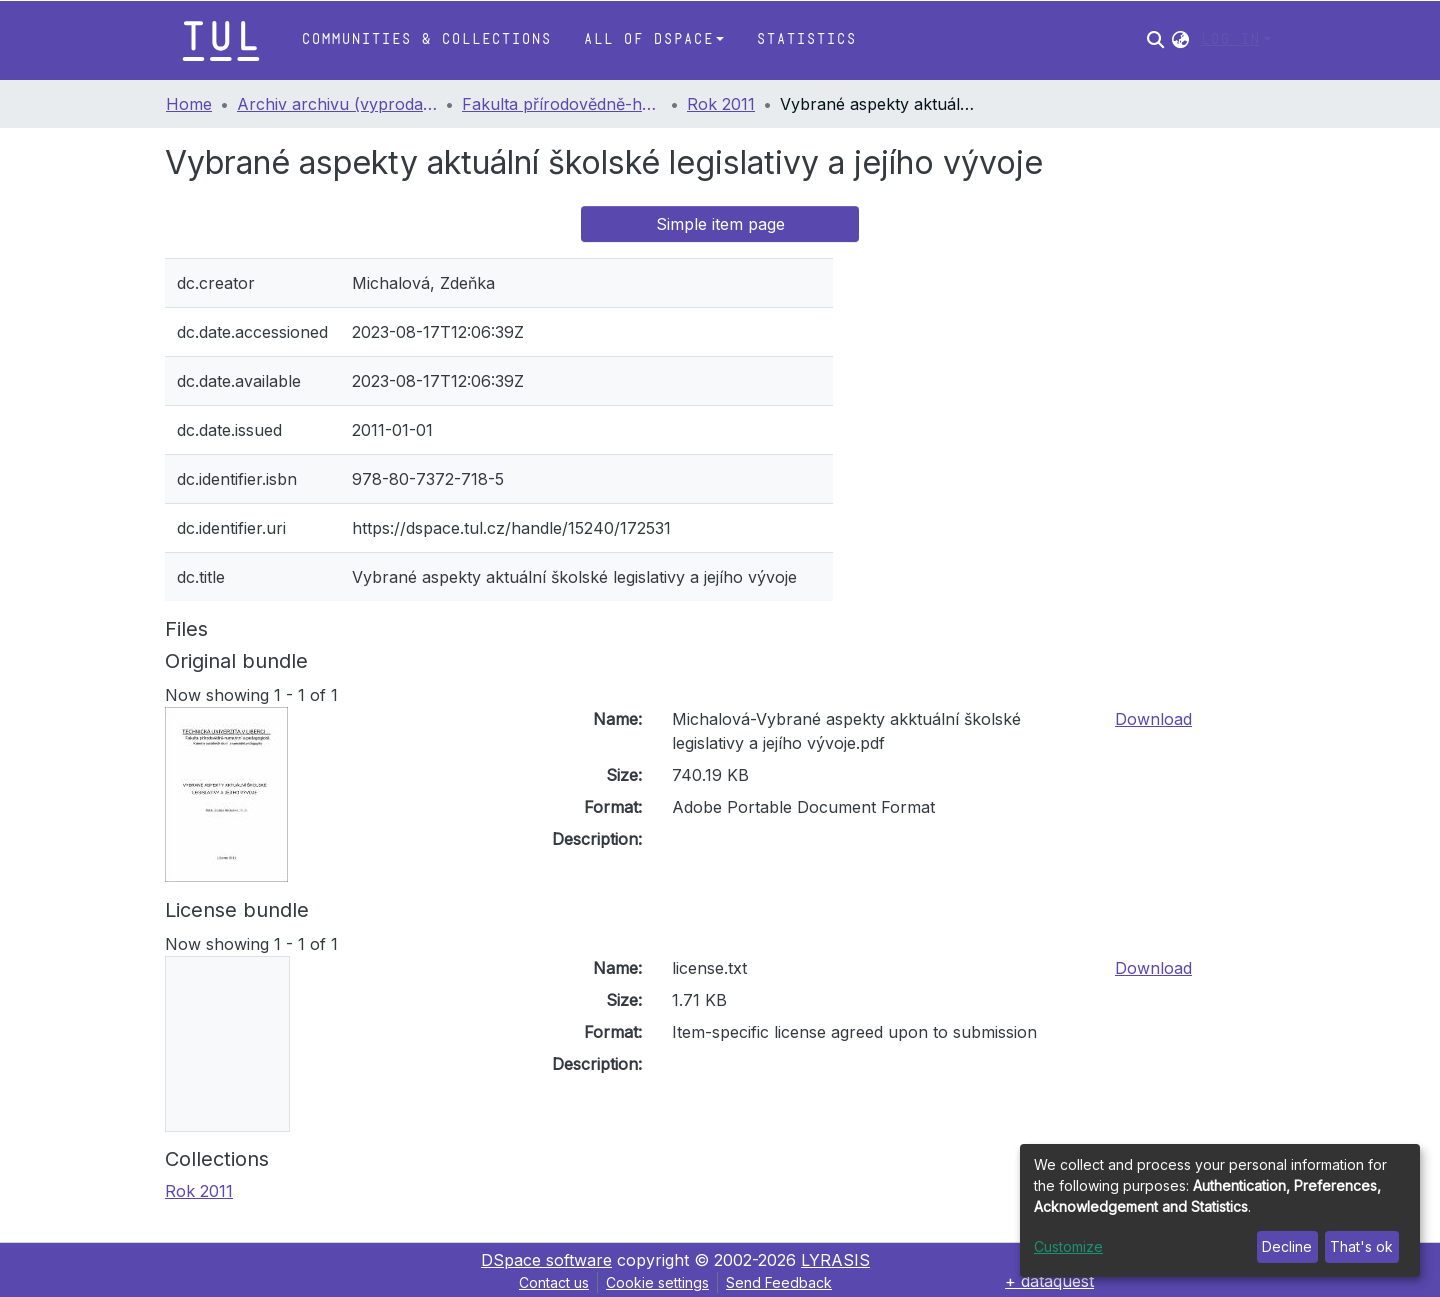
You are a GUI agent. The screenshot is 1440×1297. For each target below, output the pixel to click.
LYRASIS (835, 1260)
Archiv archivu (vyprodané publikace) (337, 104)
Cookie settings (657, 1282)
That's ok (1361, 1246)
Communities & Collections (426, 39)
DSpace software (546, 1260)
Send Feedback (779, 1282)
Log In (1230, 39)
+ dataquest (1049, 1281)
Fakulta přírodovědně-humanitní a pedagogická (562, 104)
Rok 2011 (721, 104)
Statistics (806, 39)
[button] (1180, 40)
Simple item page (720, 224)
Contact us (554, 1282)
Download (1153, 719)
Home (189, 104)
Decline (1287, 1246)
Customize (1068, 1246)
